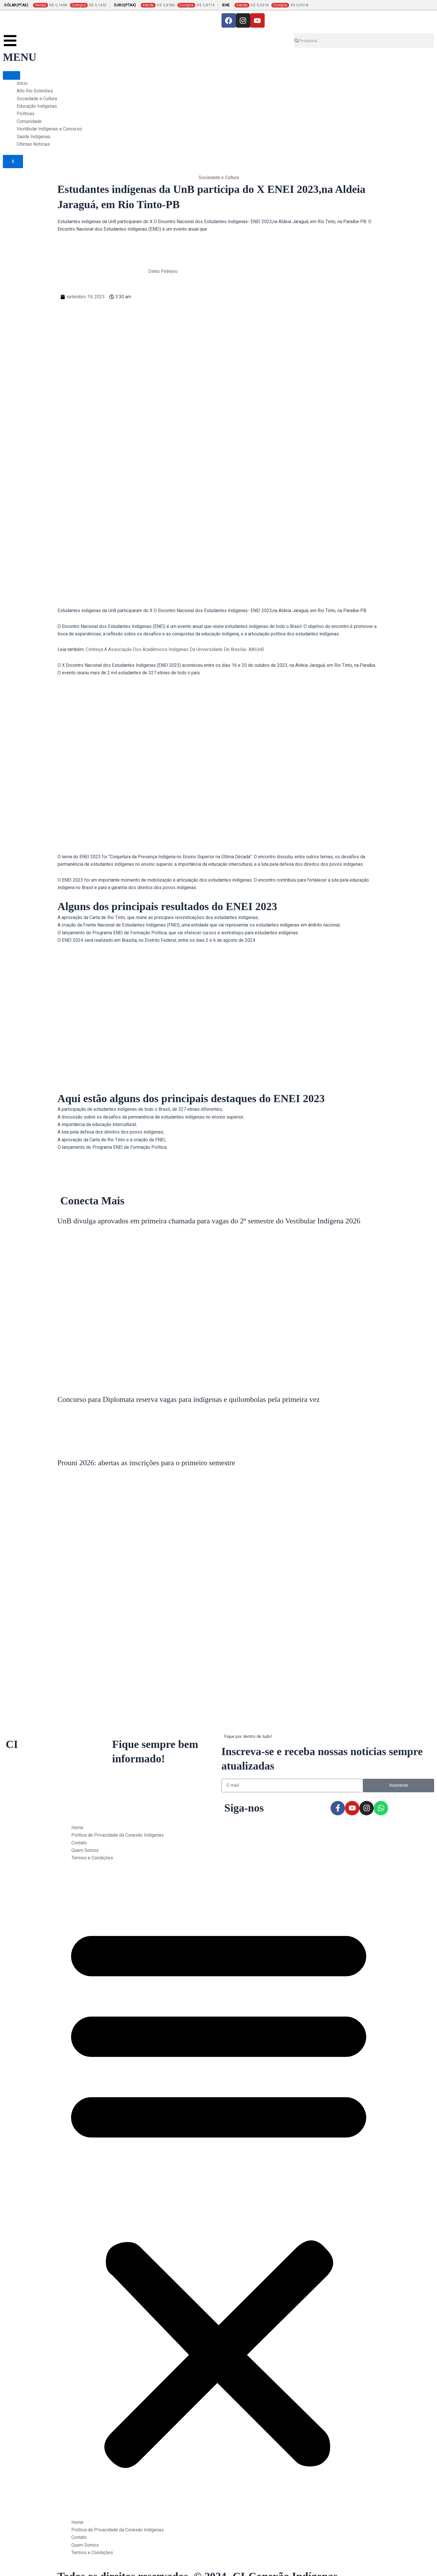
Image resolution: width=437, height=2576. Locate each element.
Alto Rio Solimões (35, 91)
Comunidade (29, 121)
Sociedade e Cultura (37, 98)
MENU (19, 57)
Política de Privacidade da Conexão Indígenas (117, 1835)
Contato (79, 1843)
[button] (219, 2194)
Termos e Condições (92, 1858)
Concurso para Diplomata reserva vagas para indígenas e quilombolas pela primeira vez (189, 1399)
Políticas (26, 113)
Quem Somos (85, 1850)
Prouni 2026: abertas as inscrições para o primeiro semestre (146, 1463)
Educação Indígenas (37, 106)
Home (77, 1827)
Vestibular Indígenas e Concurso (49, 129)
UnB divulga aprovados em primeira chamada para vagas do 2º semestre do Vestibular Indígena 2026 (209, 1221)
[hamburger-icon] (11, 75)
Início (22, 83)
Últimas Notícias (33, 144)
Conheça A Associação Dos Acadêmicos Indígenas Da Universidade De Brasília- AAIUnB (175, 649)
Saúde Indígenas (33, 136)
